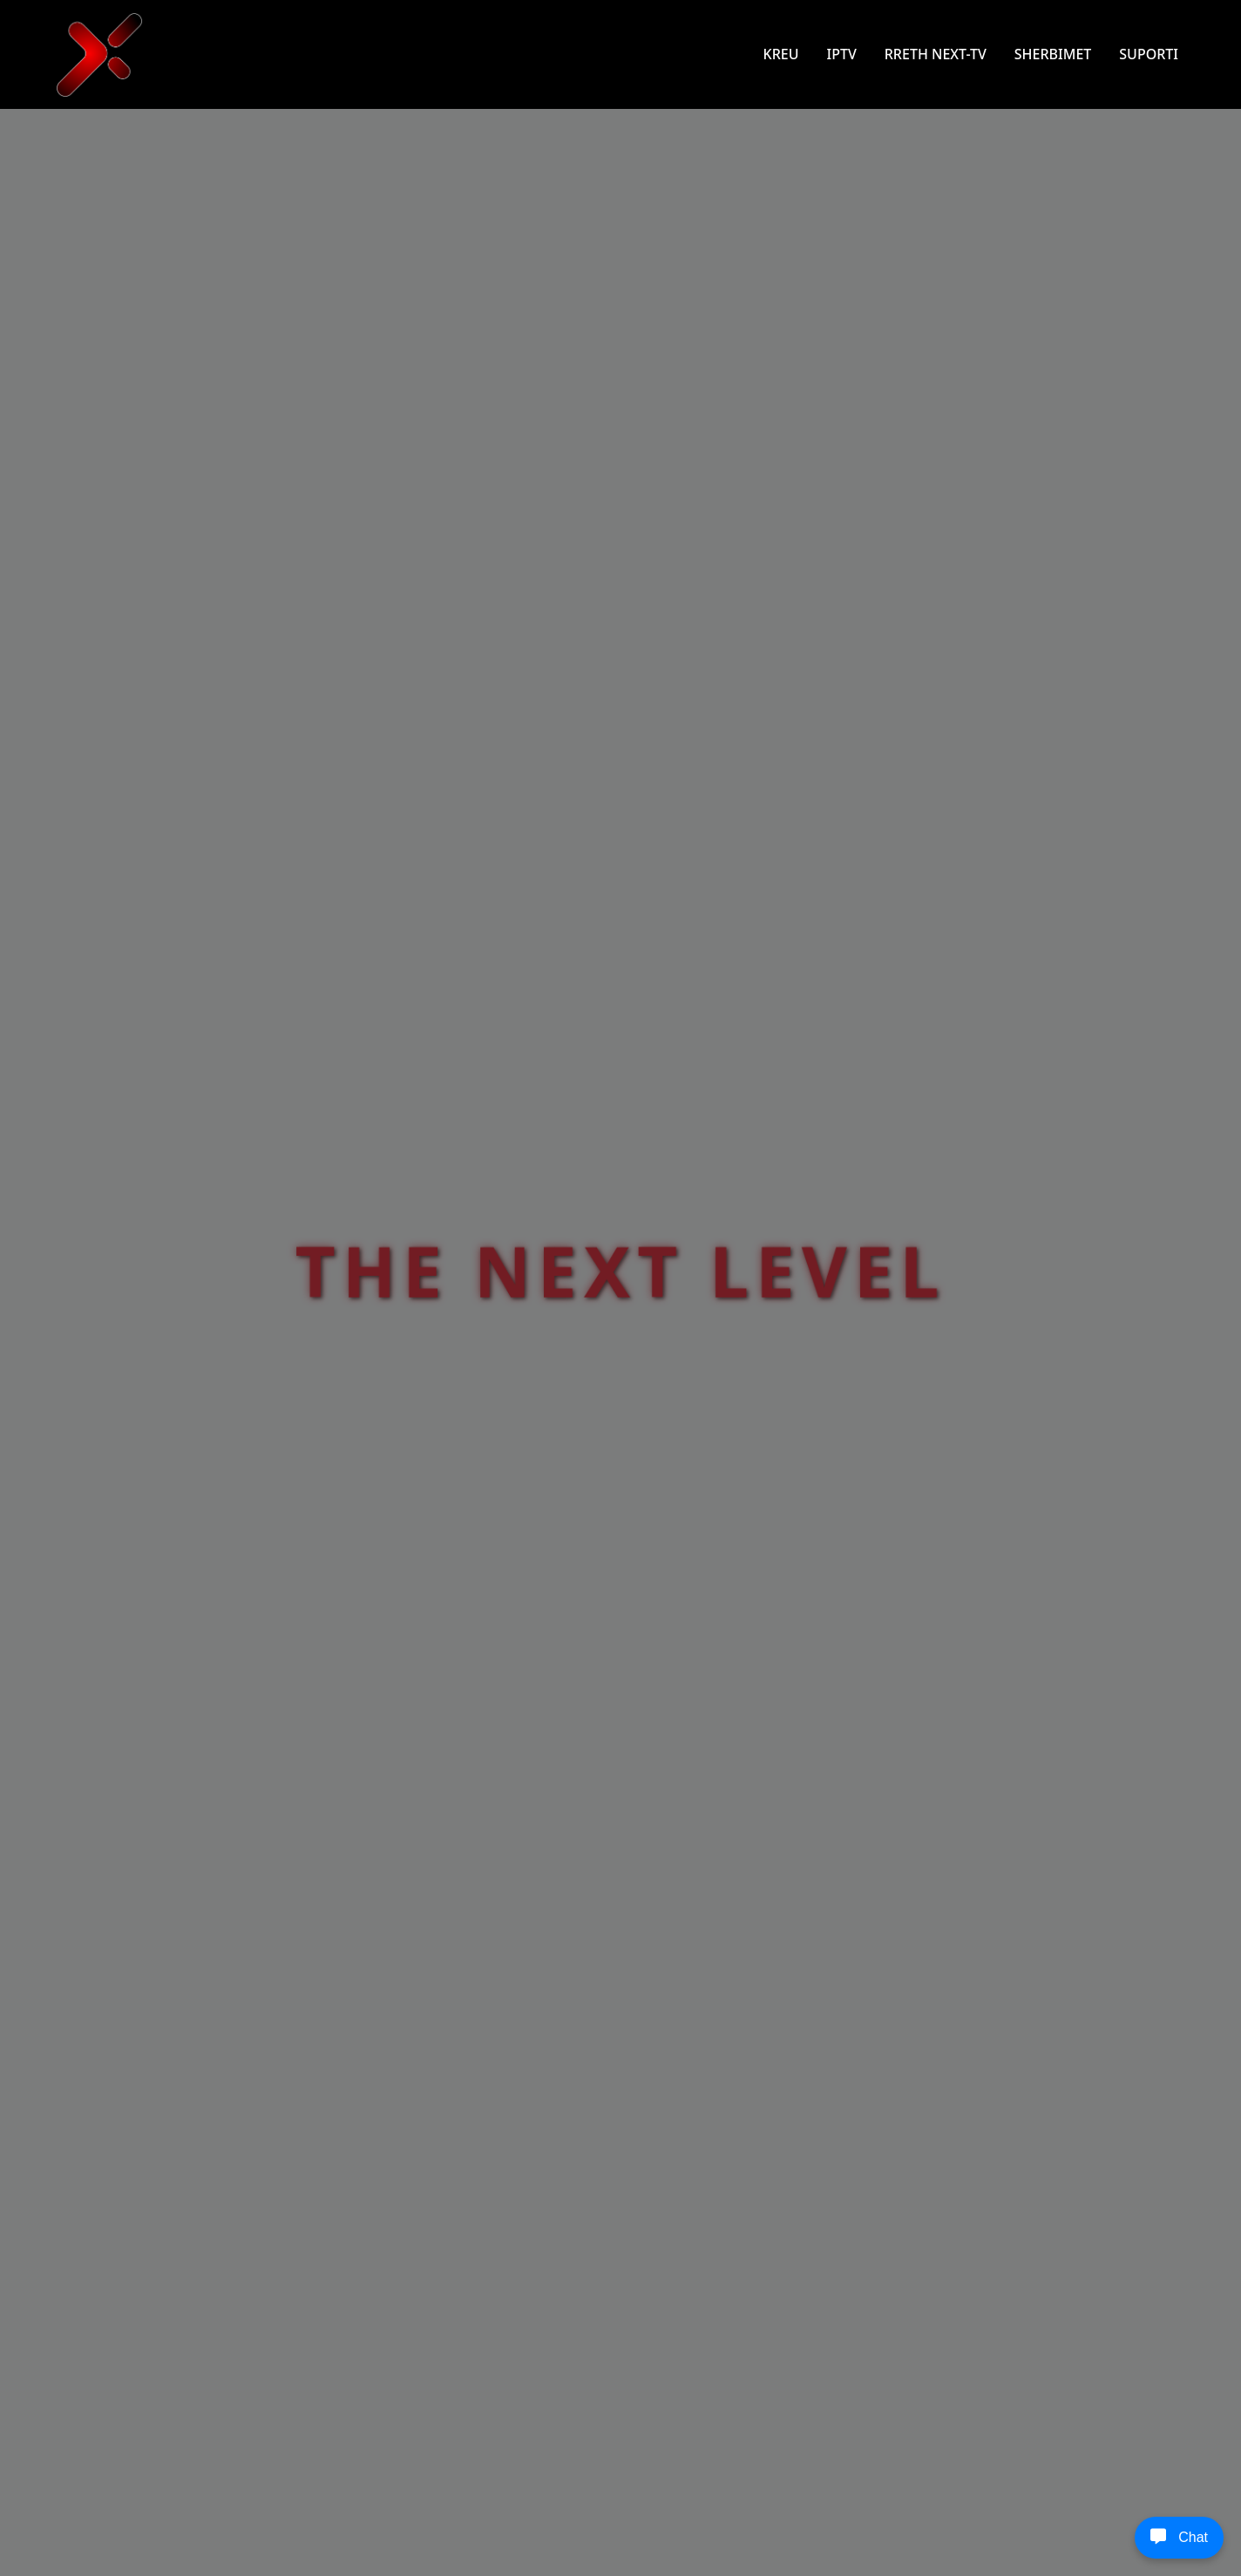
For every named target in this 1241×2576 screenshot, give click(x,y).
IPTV (841, 54)
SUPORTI (1148, 54)
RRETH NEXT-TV (936, 54)
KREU (781, 54)
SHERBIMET (1053, 54)
